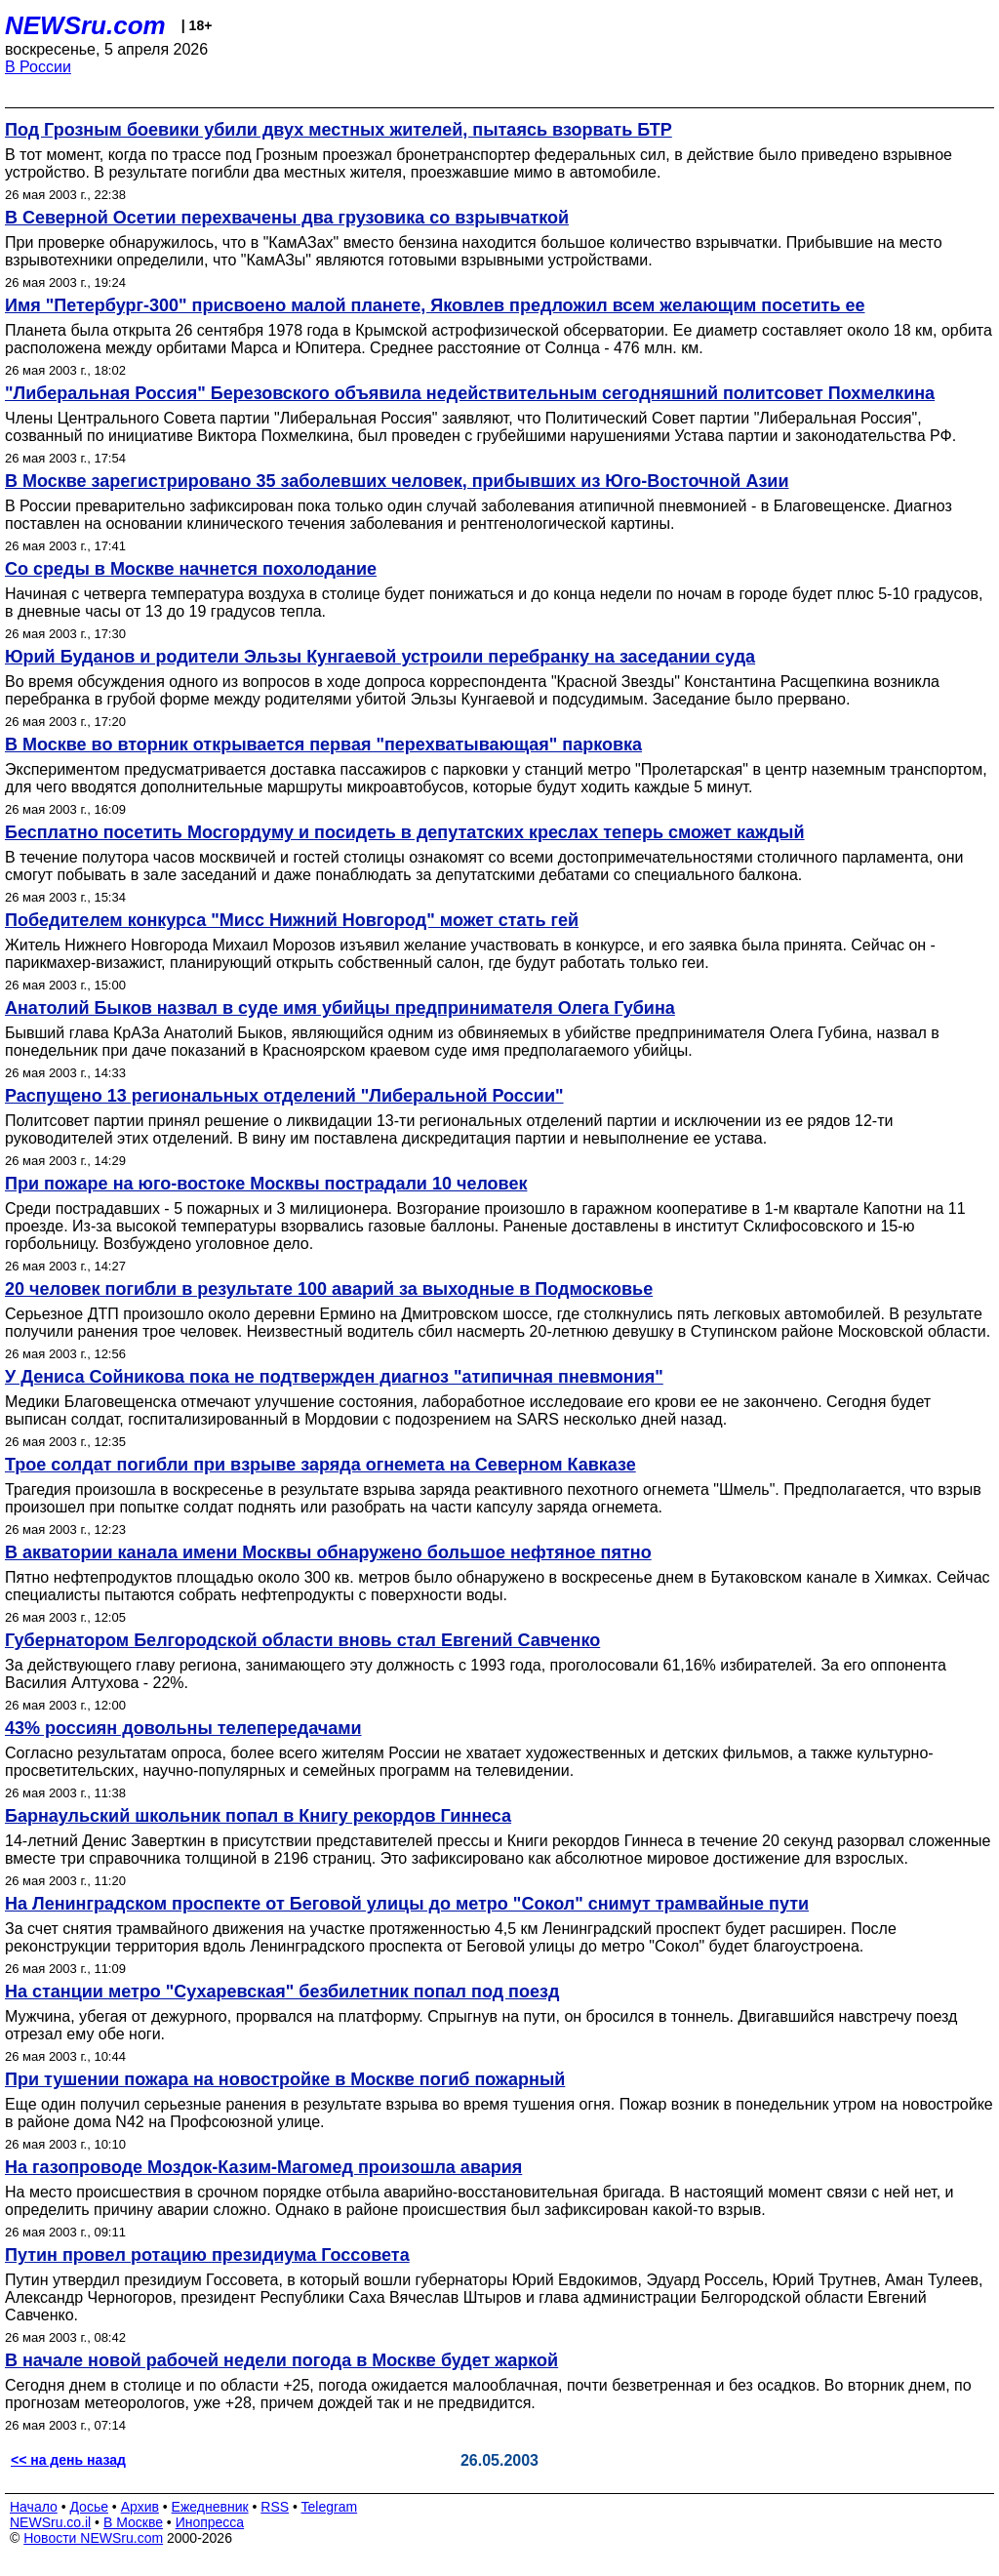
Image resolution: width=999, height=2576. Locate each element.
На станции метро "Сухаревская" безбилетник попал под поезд (282, 1991)
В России (38, 67)
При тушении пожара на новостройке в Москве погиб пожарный (285, 2079)
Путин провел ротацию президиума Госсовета (207, 2255)
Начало (34, 2507)
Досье (88, 2507)
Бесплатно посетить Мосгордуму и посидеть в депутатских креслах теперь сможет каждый (405, 832)
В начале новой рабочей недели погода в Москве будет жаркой (281, 2360)
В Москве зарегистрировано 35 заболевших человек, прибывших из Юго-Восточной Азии (397, 481)
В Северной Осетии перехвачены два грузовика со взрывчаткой (287, 217)
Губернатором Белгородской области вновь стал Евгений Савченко (302, 1640)
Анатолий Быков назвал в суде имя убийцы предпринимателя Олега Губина (340, 1008)
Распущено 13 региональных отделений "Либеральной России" (284, 1096)
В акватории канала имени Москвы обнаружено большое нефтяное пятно (328, 1552)
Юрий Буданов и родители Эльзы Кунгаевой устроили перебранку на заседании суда (380, 656)
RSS (274, 2507)
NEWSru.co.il (50, 2522)
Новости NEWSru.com (93, 2538)
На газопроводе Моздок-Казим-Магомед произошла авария (263, 2167)
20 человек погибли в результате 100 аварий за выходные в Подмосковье (329, 1289)
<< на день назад (68, 2460)
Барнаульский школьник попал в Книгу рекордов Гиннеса (258, 1816)
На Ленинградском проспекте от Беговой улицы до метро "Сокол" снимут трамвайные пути (407, 1903)
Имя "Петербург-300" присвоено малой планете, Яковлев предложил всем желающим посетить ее (434, 305)
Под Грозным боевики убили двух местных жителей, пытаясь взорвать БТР (338, 130)
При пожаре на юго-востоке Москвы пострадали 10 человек (266, 1183)
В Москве (133, 2522)
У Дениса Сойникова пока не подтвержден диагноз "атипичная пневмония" (334, 1377)
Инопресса (210, 2522)
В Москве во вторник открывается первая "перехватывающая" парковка (323, 744)
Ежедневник (210, 2507)
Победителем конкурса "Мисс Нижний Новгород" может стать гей (292, 920)
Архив (140, 2507)
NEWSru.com (85, 25)
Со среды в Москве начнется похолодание (191, 569)
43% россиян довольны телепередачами (183, 1728)
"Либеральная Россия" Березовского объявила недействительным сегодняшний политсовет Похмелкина (470, 393)
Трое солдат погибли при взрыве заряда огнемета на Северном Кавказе (320, 1464)
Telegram (329, 2507)
